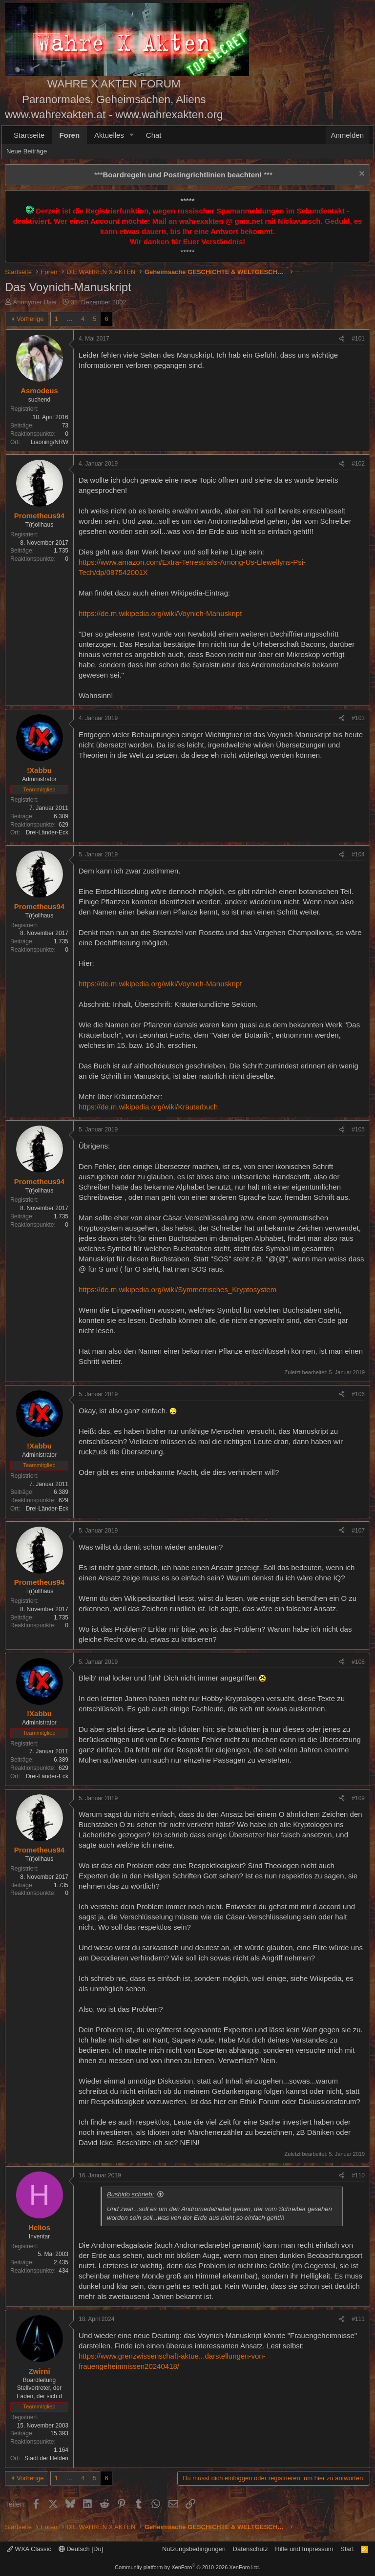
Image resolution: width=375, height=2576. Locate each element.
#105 (358, 1129)
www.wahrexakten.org (169, 114)
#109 (358, 1798)
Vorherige (30, 318)
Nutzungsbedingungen (194, 2549)
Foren (69, 135)
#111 (358, 2319)
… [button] (69, 318)
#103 (358, 718)
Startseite (29, 135)
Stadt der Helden (46, 2458)
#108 (358, 1662)
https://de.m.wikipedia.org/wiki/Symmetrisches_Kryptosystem (177, 1289)
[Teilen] (341, 338)
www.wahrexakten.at (55, 114)
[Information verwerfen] (360, 175)
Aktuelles (109, 135)
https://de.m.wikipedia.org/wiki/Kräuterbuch (148, 1107)
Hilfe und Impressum (304, 2549)
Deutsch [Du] (81, 2549)
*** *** (183, 174)
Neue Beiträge (26, 151)
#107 (358, 1530)
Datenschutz (250, 2549)
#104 (358, 854)
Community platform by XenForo (187, 2567)
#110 (358, 2175)
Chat (154, 135)
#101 (358, 338)
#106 (358, 1394)
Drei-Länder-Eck (47, 832)
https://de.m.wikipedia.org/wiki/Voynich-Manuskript (160, 613)
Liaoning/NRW (49, 442)
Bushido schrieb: (130, 2194)
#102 (358, 463)
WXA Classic (29, 2549)
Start (347, 2549)
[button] (132, 135)
